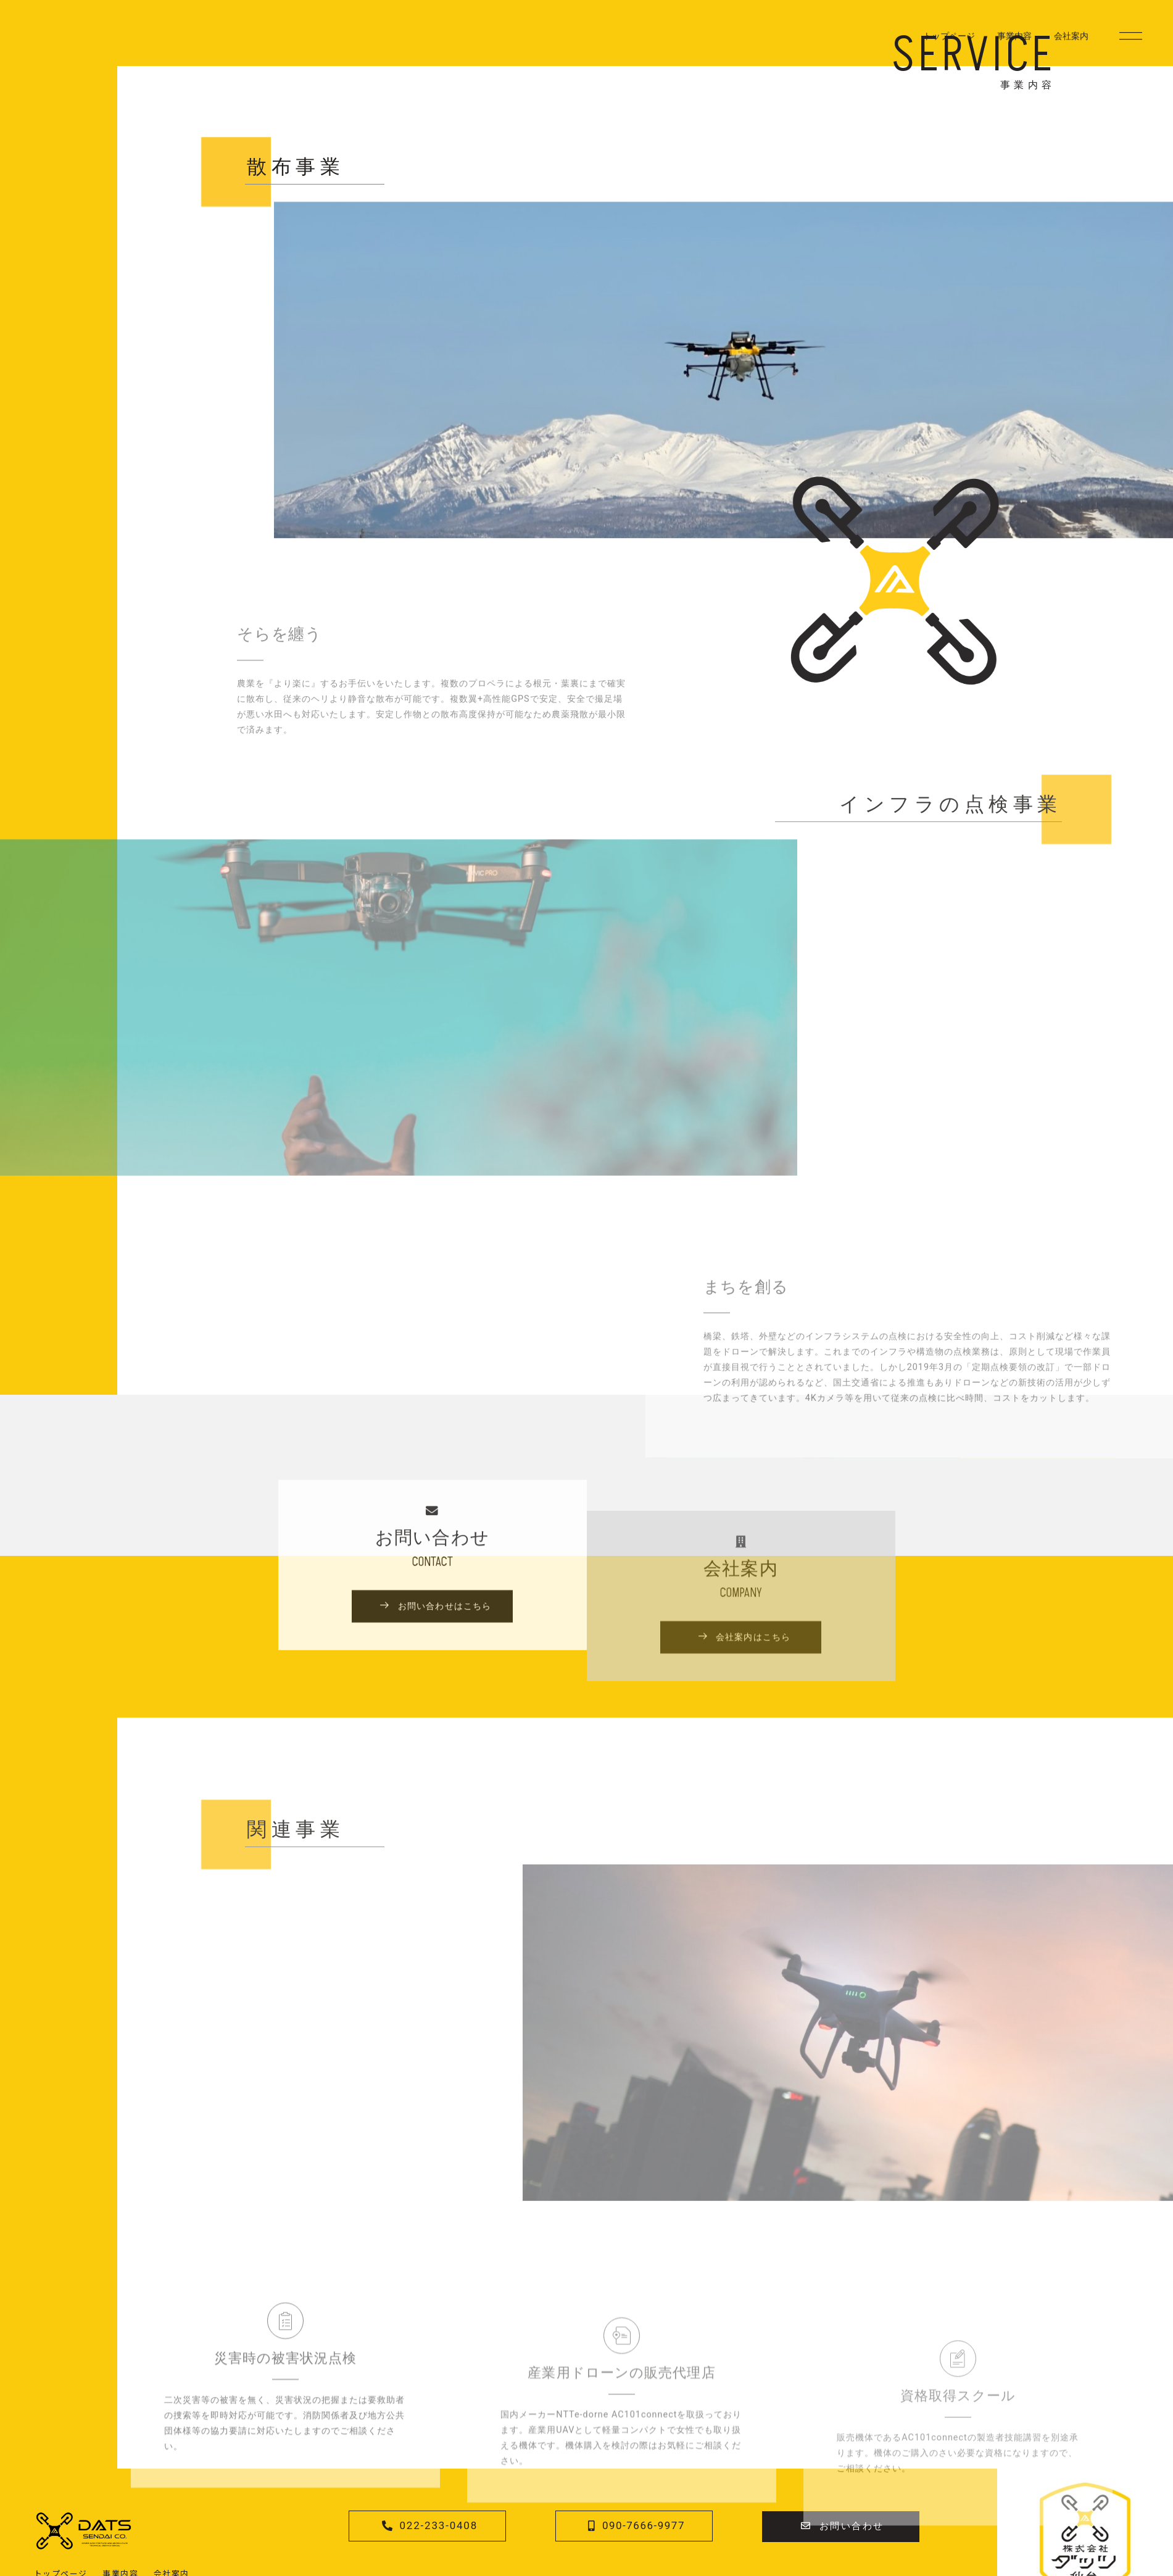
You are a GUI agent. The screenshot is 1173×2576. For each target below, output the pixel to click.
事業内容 (1014, 43)
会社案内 (1071, 43)
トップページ (949, 43)
